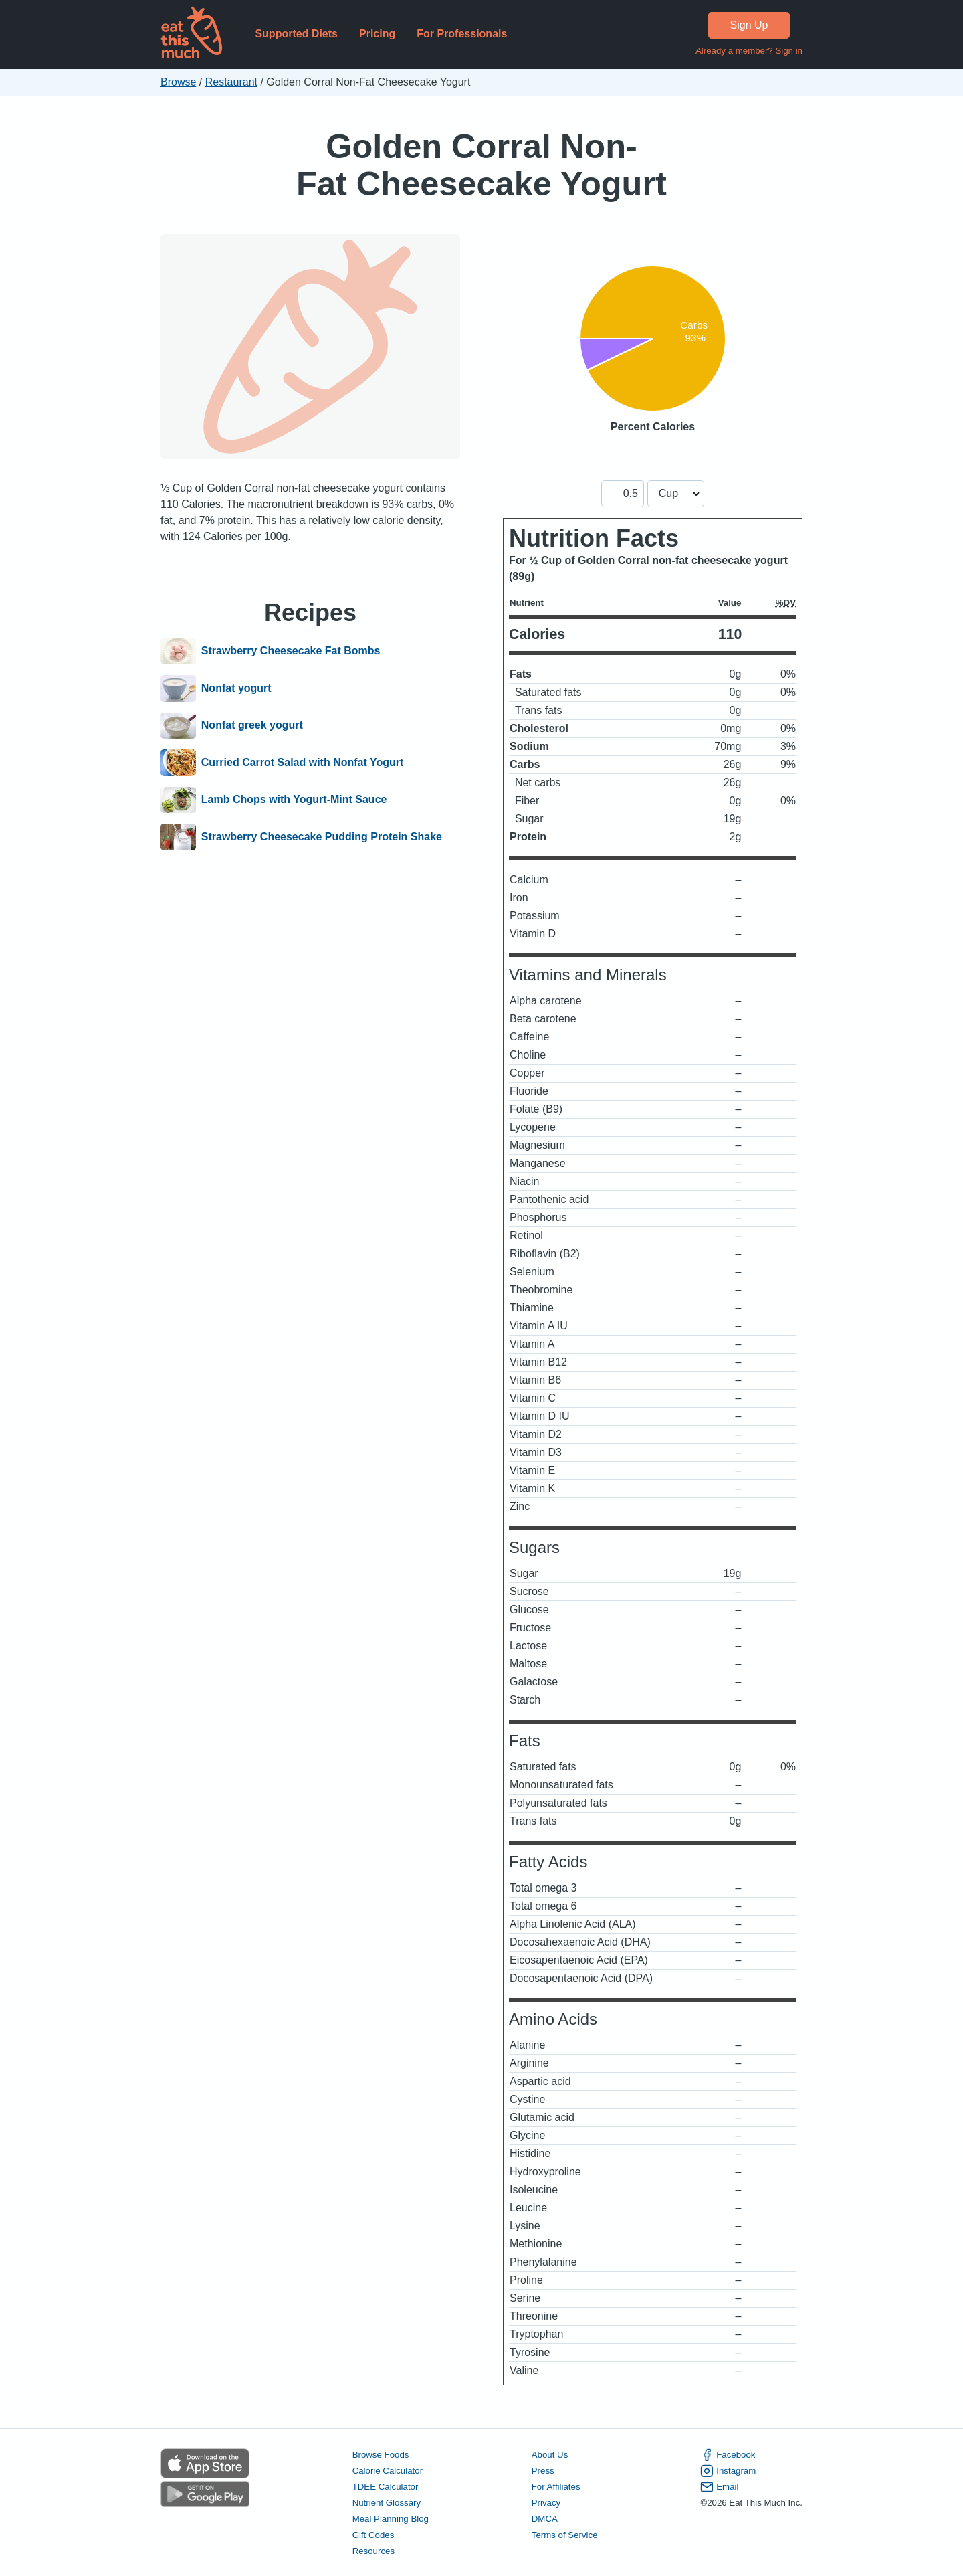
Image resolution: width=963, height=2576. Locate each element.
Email (719, 2487)
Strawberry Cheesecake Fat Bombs (291, 651)
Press (543, 2471)
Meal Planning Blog (390, 2519)
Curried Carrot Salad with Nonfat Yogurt (302, 762)
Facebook (727, 2455)
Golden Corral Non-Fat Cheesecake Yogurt (481, 165)
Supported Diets (296, 33)
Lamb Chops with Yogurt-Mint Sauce (294, 800)
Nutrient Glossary (386, 2503)
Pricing (377, 33)
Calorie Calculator (387, 2471)
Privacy (546, 2503)
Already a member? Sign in (749, 50)
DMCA (545, 2519)
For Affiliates (556, 2487)
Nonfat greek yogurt (252, 726)
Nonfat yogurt (236, 688)
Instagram (728, 2471)
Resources (373, 2551)
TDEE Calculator (385, 2487)
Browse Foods (380, 2455)
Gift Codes (373, 2535)
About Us (550, 2455)
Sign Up (749, 25)
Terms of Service (565, 2535)
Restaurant (231, 82)
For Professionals (462, 33)
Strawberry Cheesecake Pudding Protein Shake (321, 837)
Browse (178, 82)
